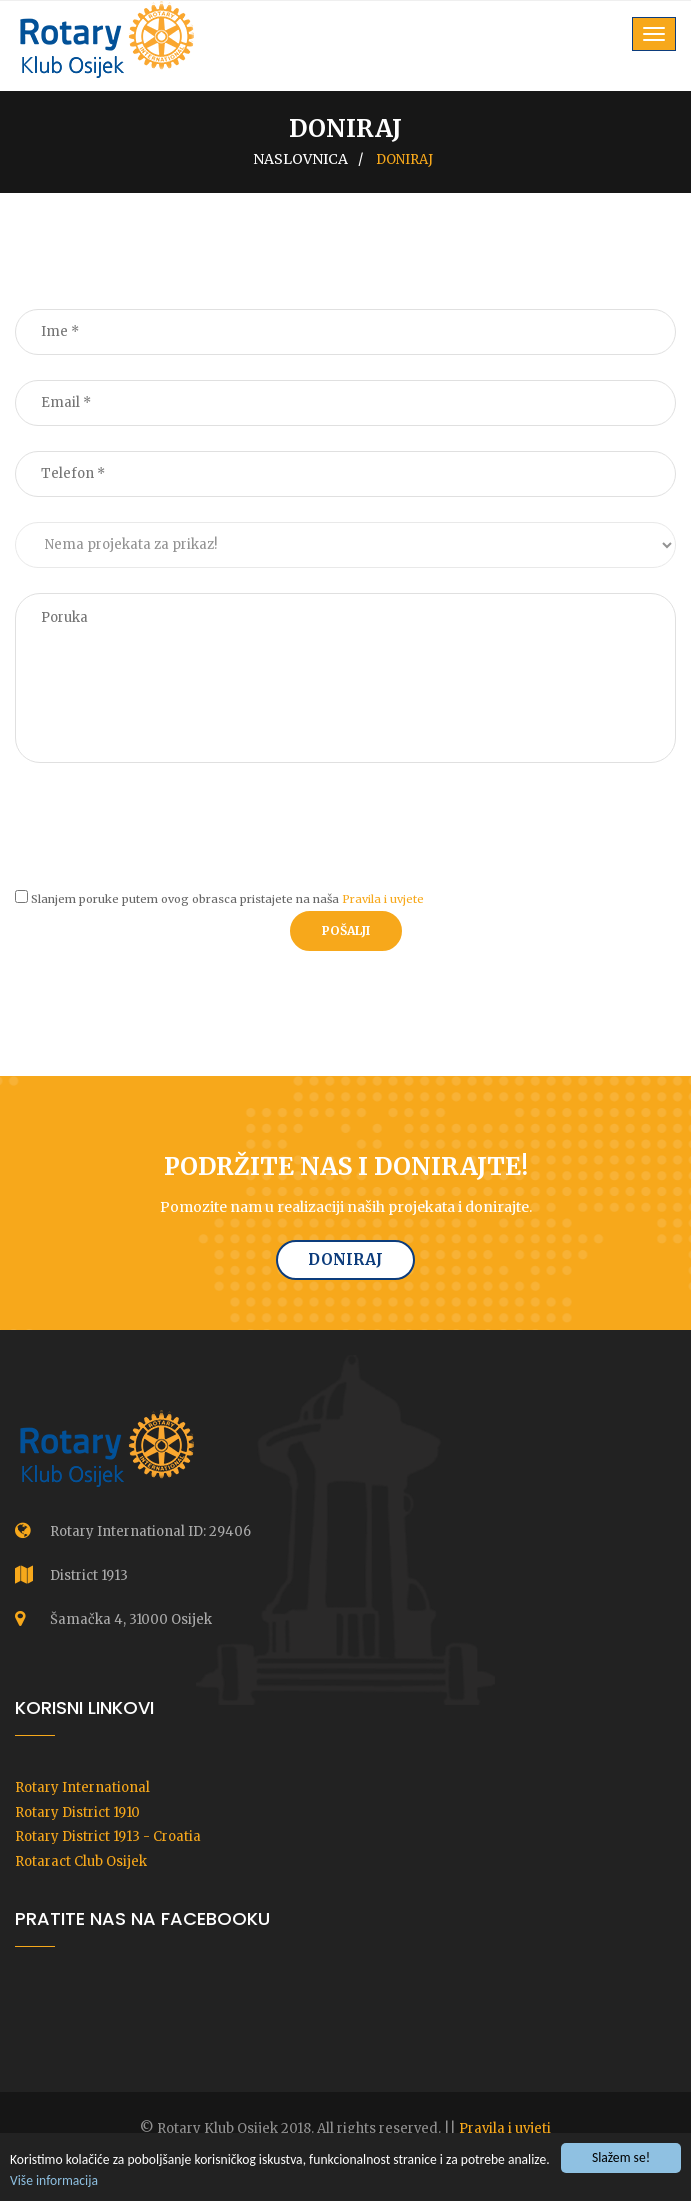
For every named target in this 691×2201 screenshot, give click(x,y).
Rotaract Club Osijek (81, 1861)
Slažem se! (621, 2159)
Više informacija (54, 2181)
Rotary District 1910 (77, 1812)
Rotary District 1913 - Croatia (108, 1836)
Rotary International (82, 1787)
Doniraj (345, 1259)
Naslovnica (300, 159)
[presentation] (167, 827)
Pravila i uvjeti (505, 2128)
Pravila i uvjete (383, 899)
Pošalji (346, 930)
